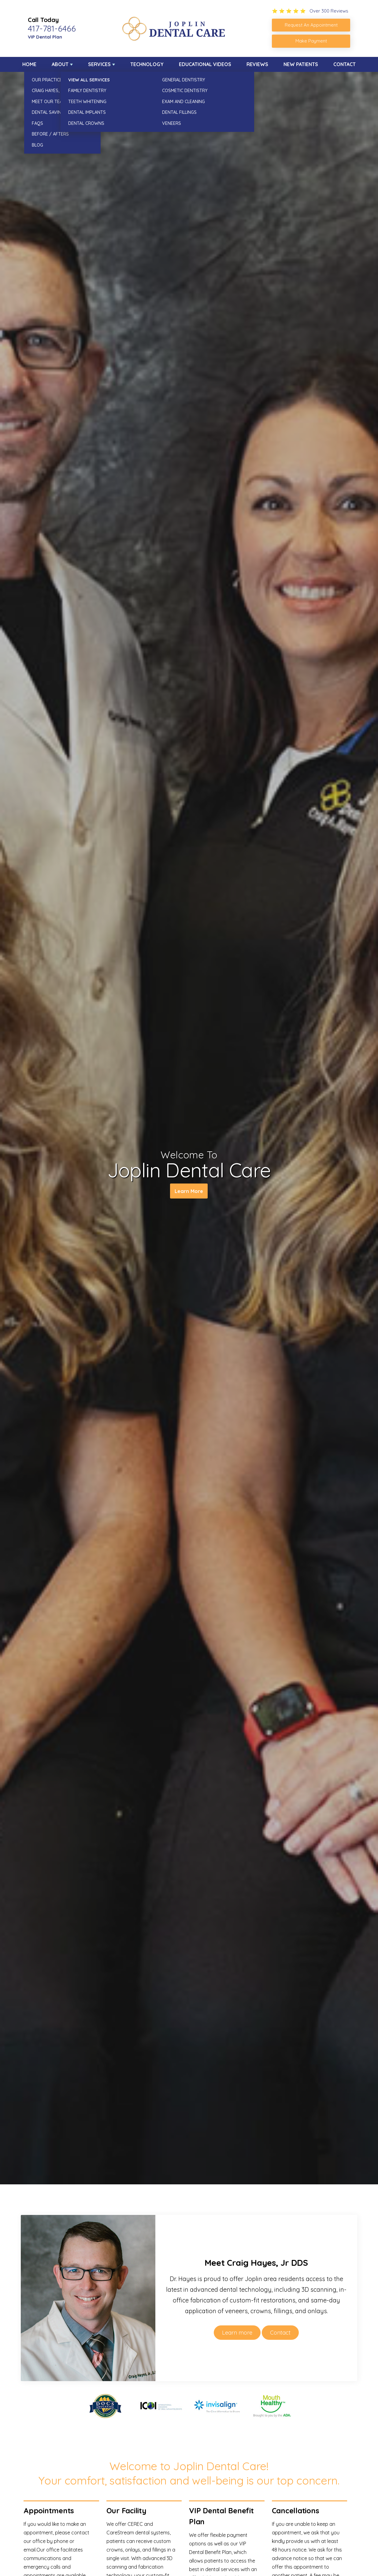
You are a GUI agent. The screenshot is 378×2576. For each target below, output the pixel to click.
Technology (147, 64)
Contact (344, 64)
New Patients (301, 64)
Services (99, 64)
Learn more (237, 2332)
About (60, 64)
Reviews (257, 64)
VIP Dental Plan (45, 37)
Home (29, 64)
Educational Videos (205, 64)
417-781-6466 (52, 28)
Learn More (189, 1192)
